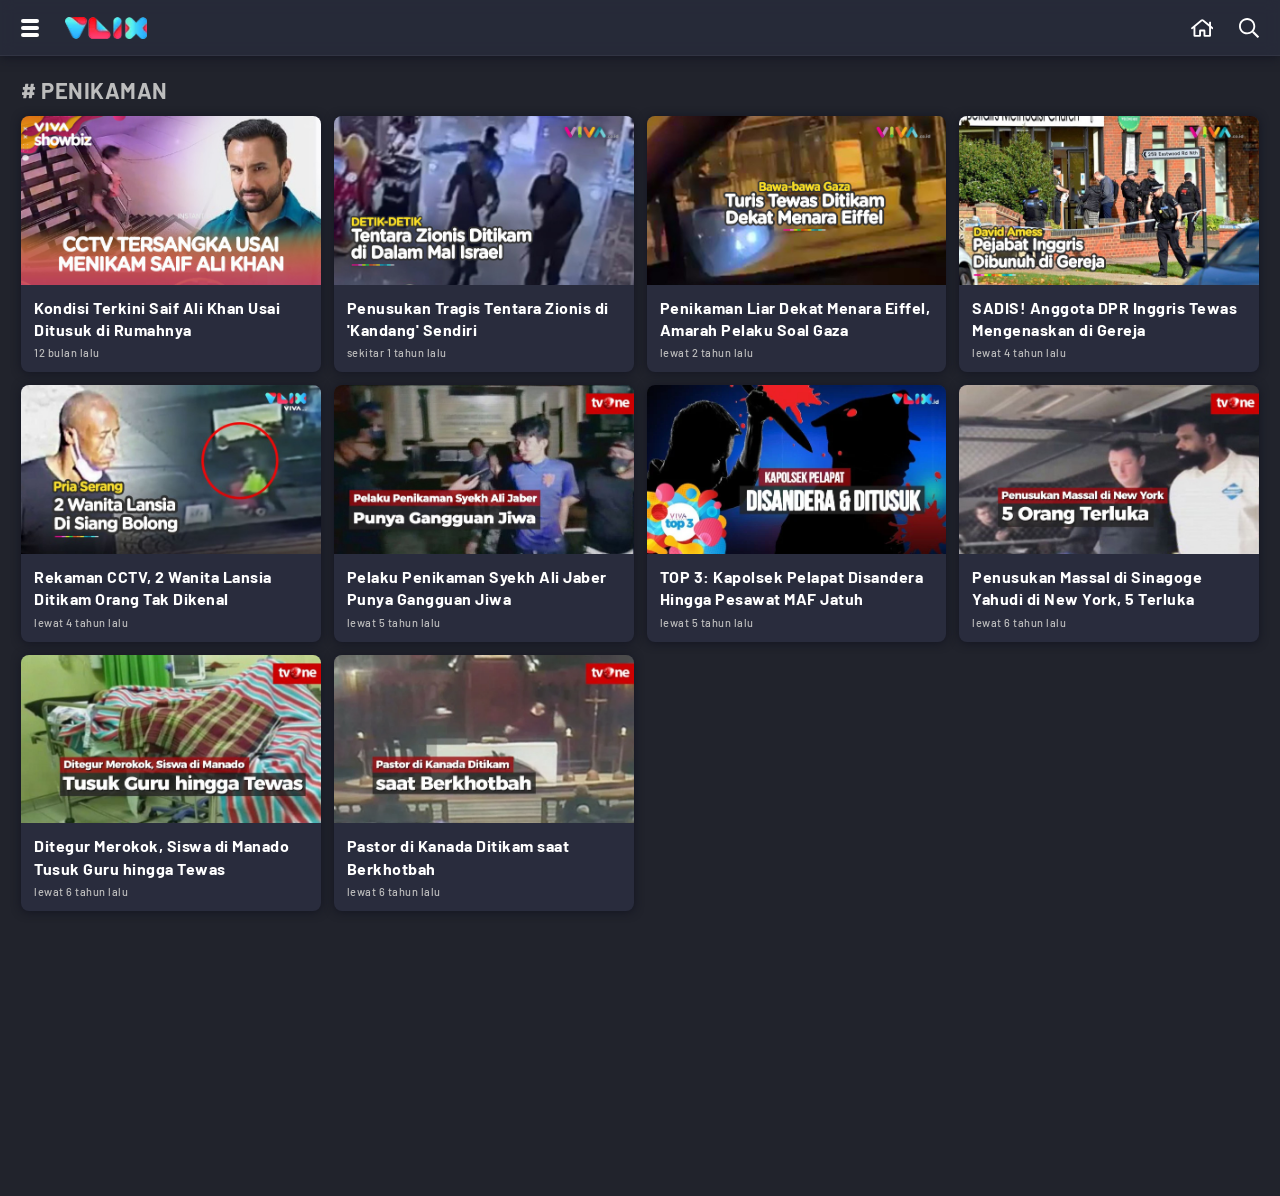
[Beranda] (1202, 28)
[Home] (106, 28)
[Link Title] (171, 244)
